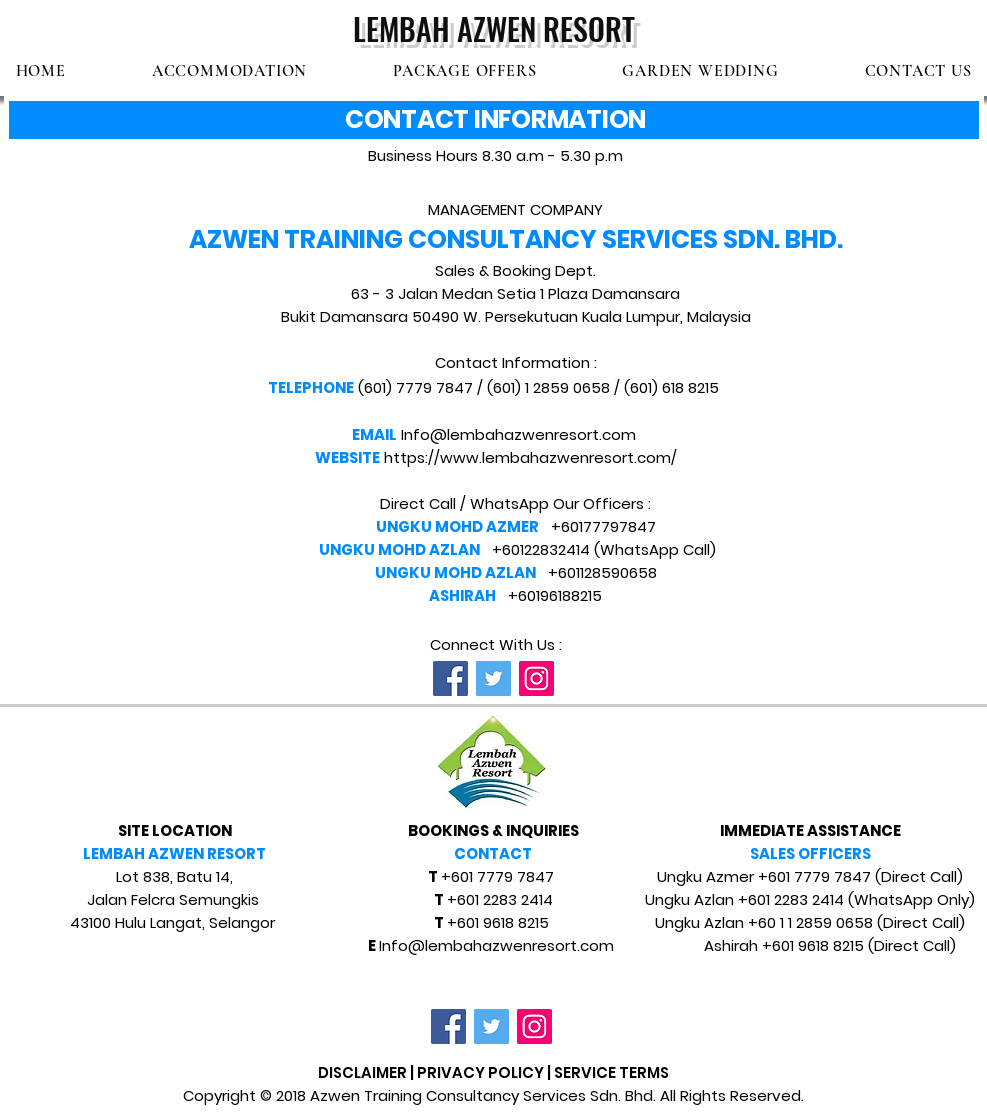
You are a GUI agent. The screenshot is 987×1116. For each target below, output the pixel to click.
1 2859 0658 (567, 387)
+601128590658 (602, 572)
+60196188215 (555, 595)
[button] (229, 71)
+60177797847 (603, 526)
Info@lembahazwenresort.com (518, 434)
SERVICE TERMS (611, 1072)
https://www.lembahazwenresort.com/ (530, 457)
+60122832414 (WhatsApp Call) (604, 549)
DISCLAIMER (362, 1072)
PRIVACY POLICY (480, 1072)
